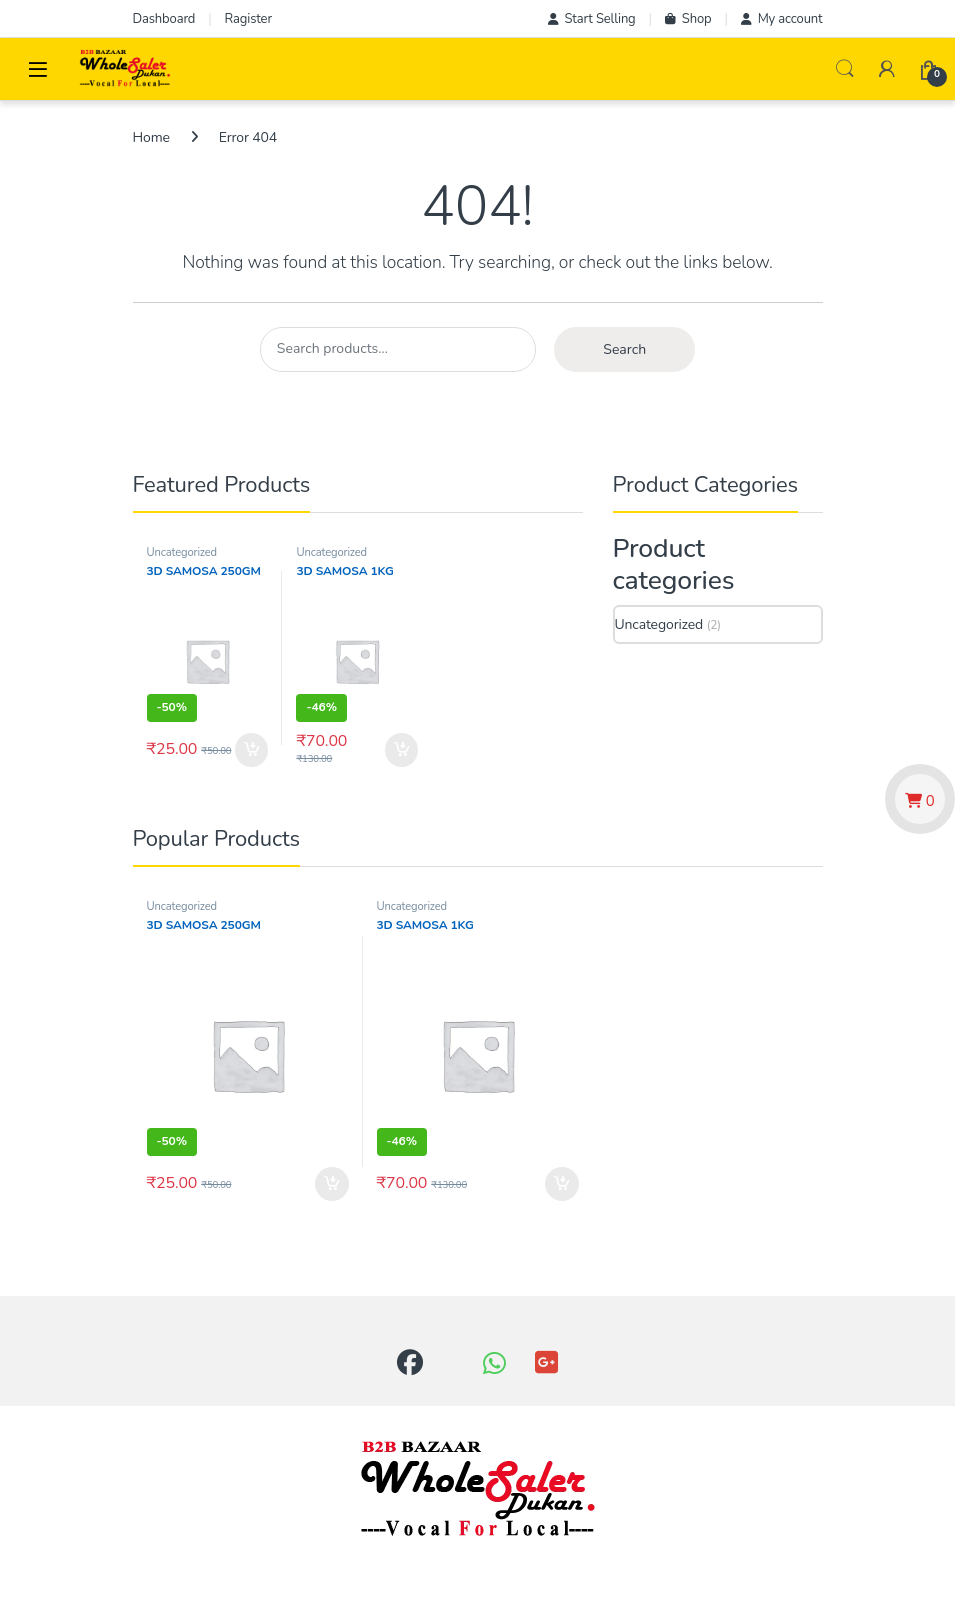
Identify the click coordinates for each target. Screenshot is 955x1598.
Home (151, 137)
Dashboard (164, 19)
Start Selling (592, 19)
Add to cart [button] (252, 750)
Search (845, 69)
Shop (688, 19)
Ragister (248, 19)
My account (782, 19)
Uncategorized (182, 552)
